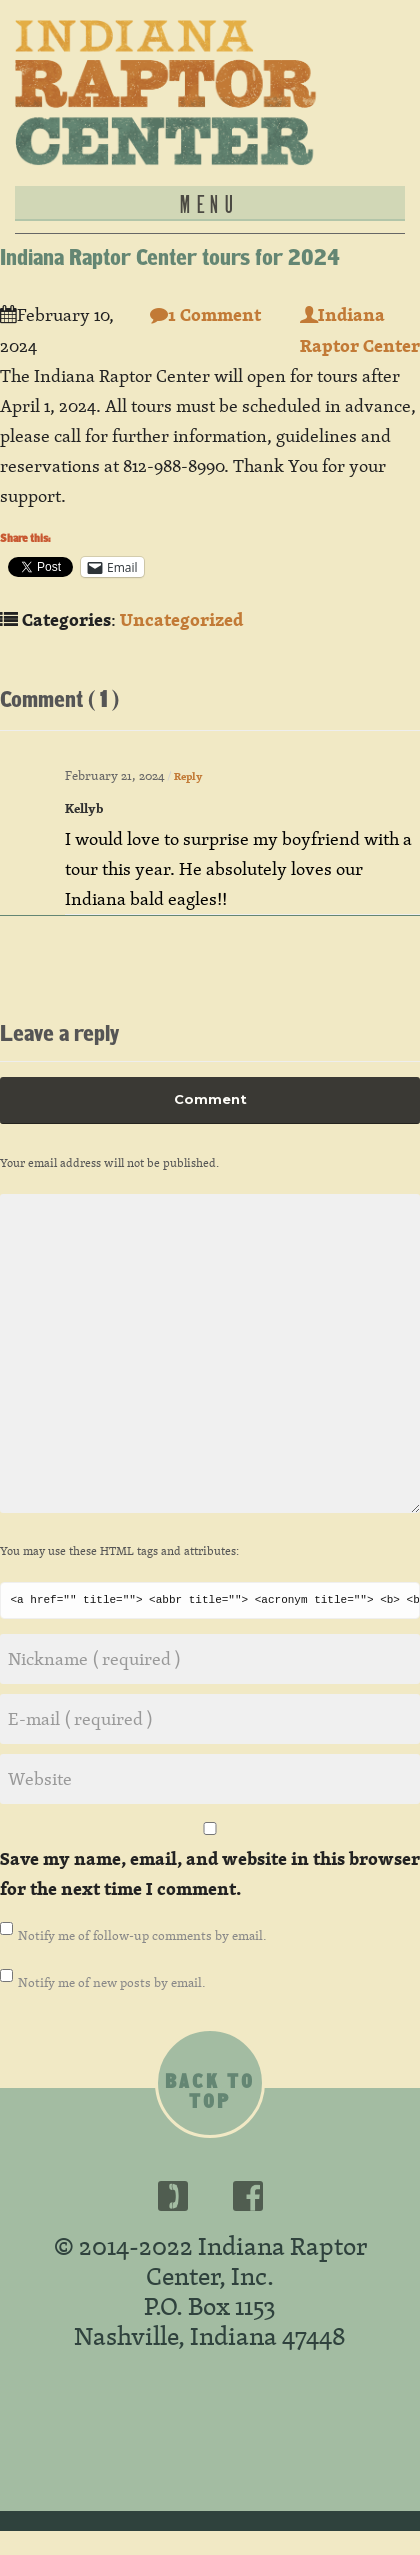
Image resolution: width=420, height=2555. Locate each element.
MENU (209, 203)
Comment (210, 1099)
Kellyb (84, 808)
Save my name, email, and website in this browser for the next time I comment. (210, 1873)
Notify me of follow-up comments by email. (142, 1935)
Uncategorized (181, 619)
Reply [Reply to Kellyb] (188, 776)
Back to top (210, 2091)
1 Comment (205, 314)
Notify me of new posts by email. (112, 1982)
